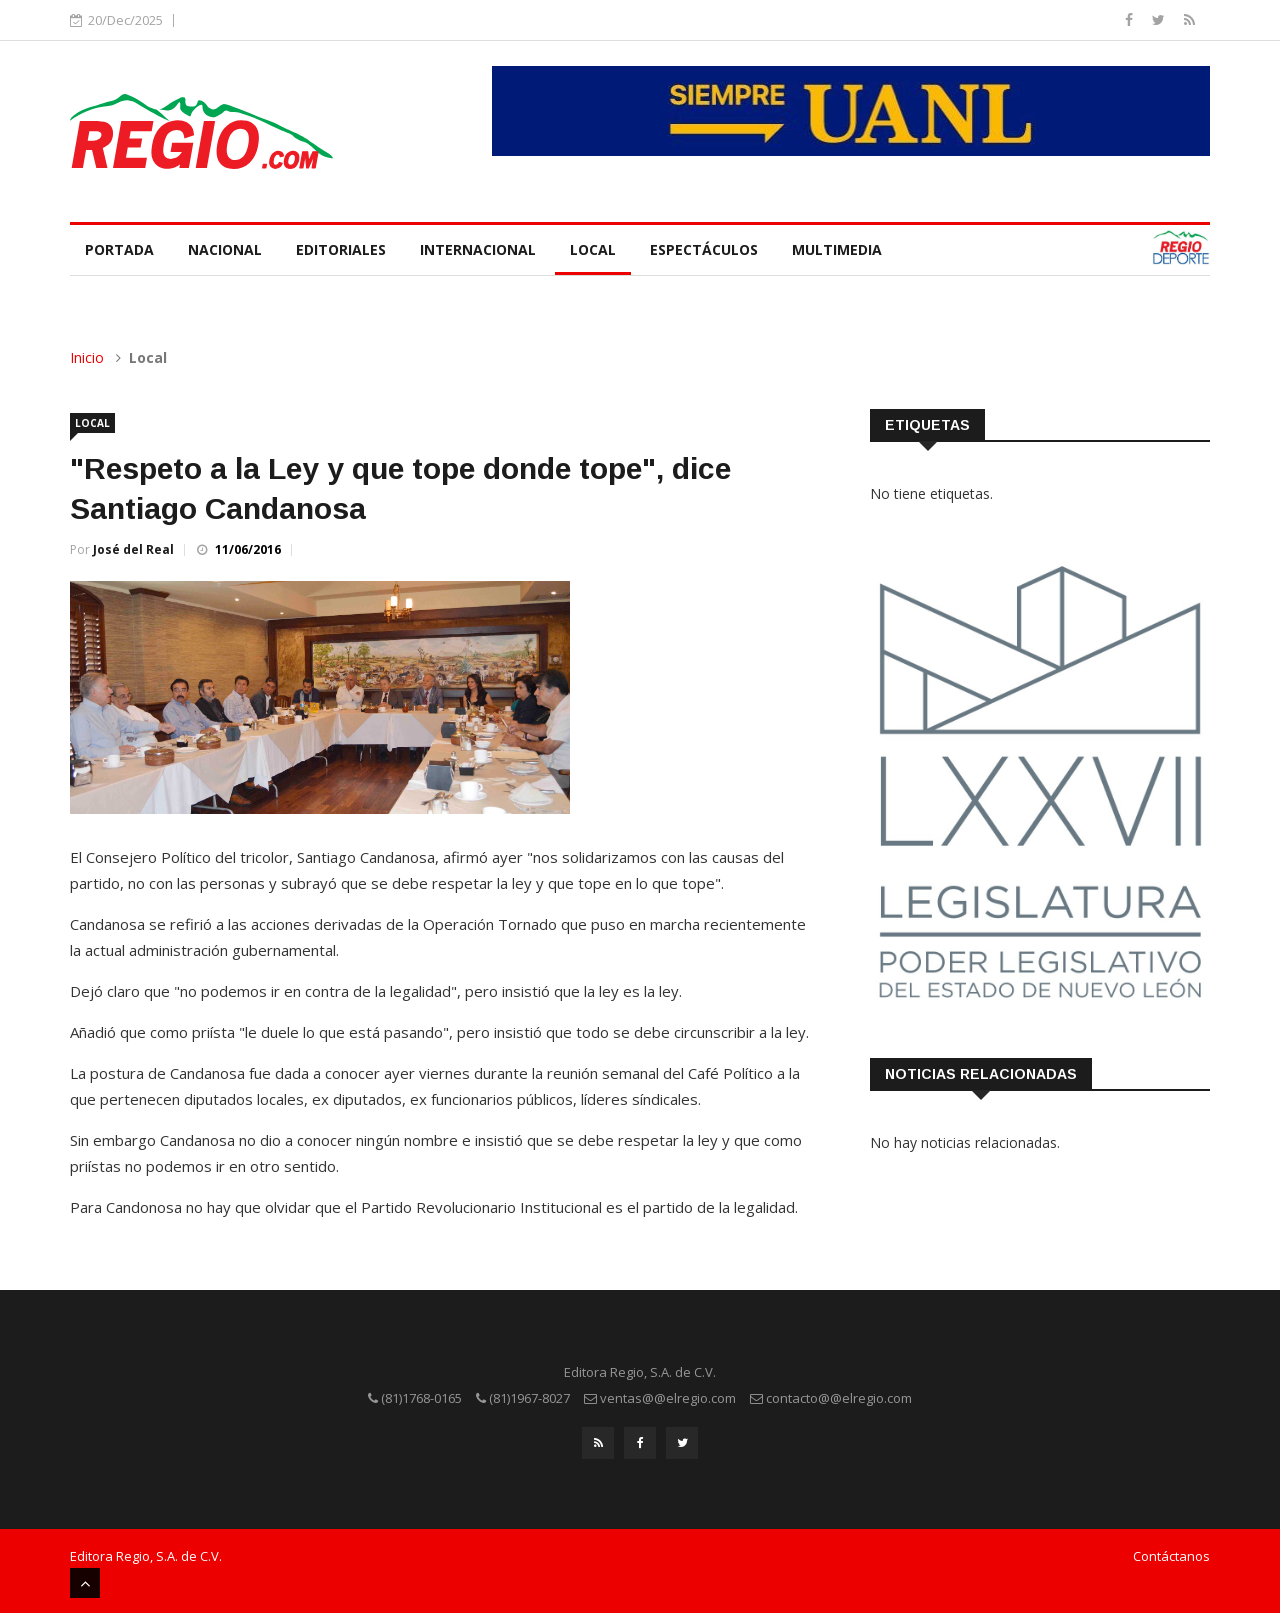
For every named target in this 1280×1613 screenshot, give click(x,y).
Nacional (225, 249)
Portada (119, 249)
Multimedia (837, 249)
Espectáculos (704, 249)
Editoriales (341, 249)
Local (593, 249)
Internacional (478, 249)
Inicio (87, 357)
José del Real (133, 549)
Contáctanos (1171, 1556)
